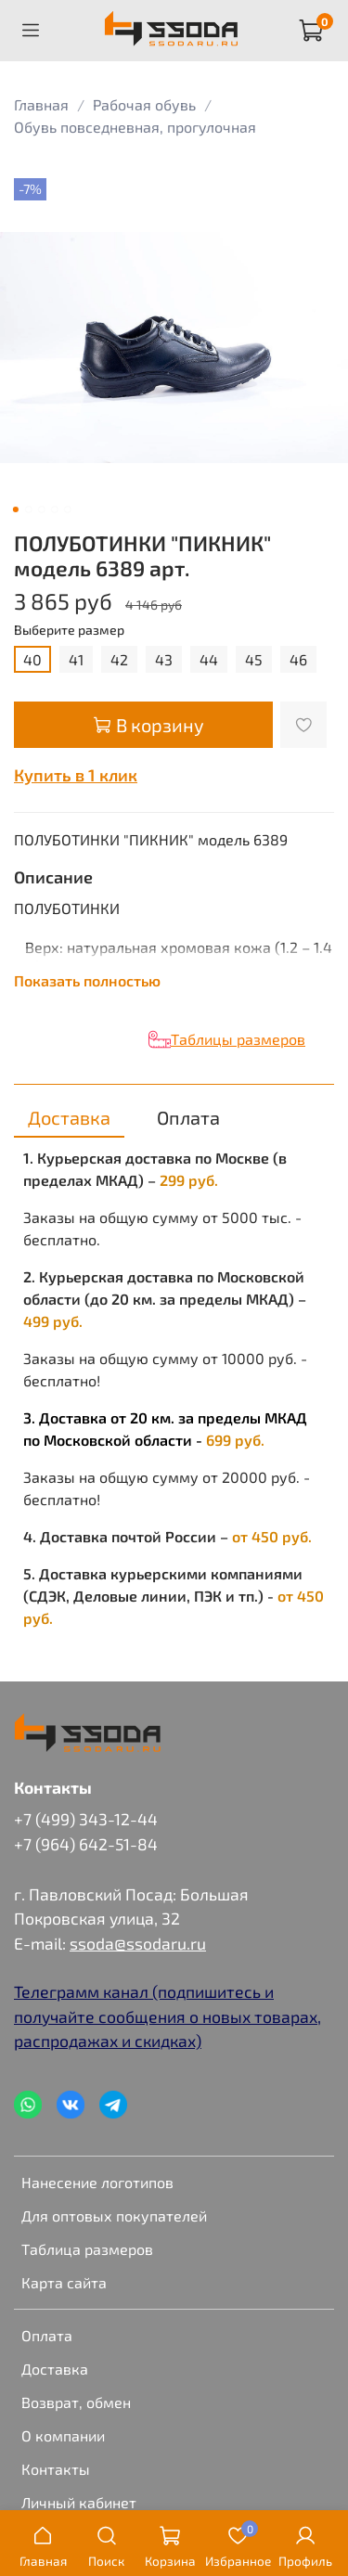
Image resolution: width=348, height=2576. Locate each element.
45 (254, 659)
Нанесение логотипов (97, 2182)
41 (76, 659)
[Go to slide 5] (67, 509)
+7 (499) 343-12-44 (86, 1819)
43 (164, 659)
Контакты (55, 2469)
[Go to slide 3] (41, 509)
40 (32, 659)
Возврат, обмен (76, 2402)
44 (209, 659)
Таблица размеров (87, 2249)
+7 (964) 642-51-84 (86, 1844)
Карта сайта (64, 2282)
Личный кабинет (78, 2502)
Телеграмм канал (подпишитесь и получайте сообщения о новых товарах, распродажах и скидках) (167, 2016)
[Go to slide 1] (15, 509)
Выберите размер (69, 630)
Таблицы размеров (238, 1039)
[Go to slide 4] (54, 509)
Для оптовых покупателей (114, 2215)
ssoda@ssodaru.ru (138, 1943)
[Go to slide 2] (28, 509)
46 (298, 659)
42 (119, 659)
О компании (63, 2435)
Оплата (46, 2335)
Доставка (54, 2368)
